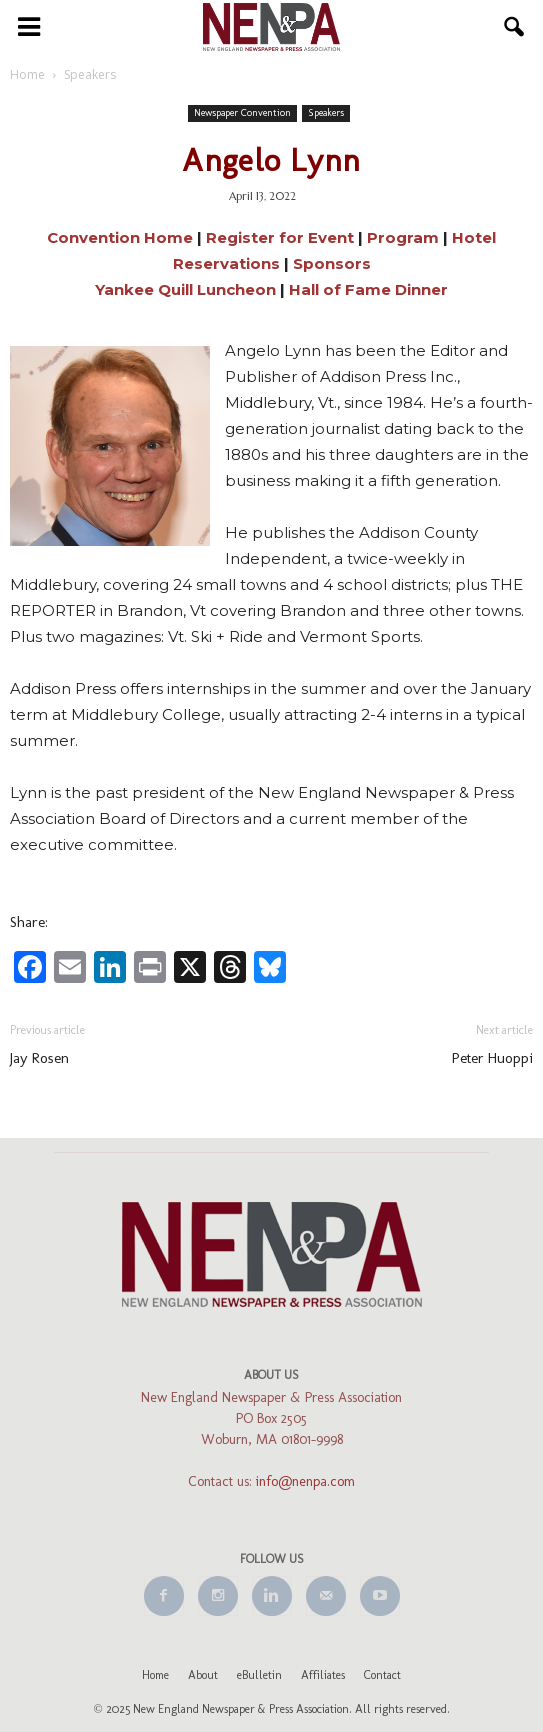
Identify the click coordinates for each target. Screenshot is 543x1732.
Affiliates (323, 1675)
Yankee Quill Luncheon (185, 289)
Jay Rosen (39, 1058)
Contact (382, 1675)
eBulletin (259, 1675)
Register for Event (282, 237)
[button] (515, 27)
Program (403, 237)
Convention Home (120, 237)
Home (155, 1675)
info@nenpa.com (305, 1481)
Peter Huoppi (492, 1058)
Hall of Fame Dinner (368, 289)
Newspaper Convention (242, 113)
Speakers (326, 113)
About (203, 1675)
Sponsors (332, 263)
